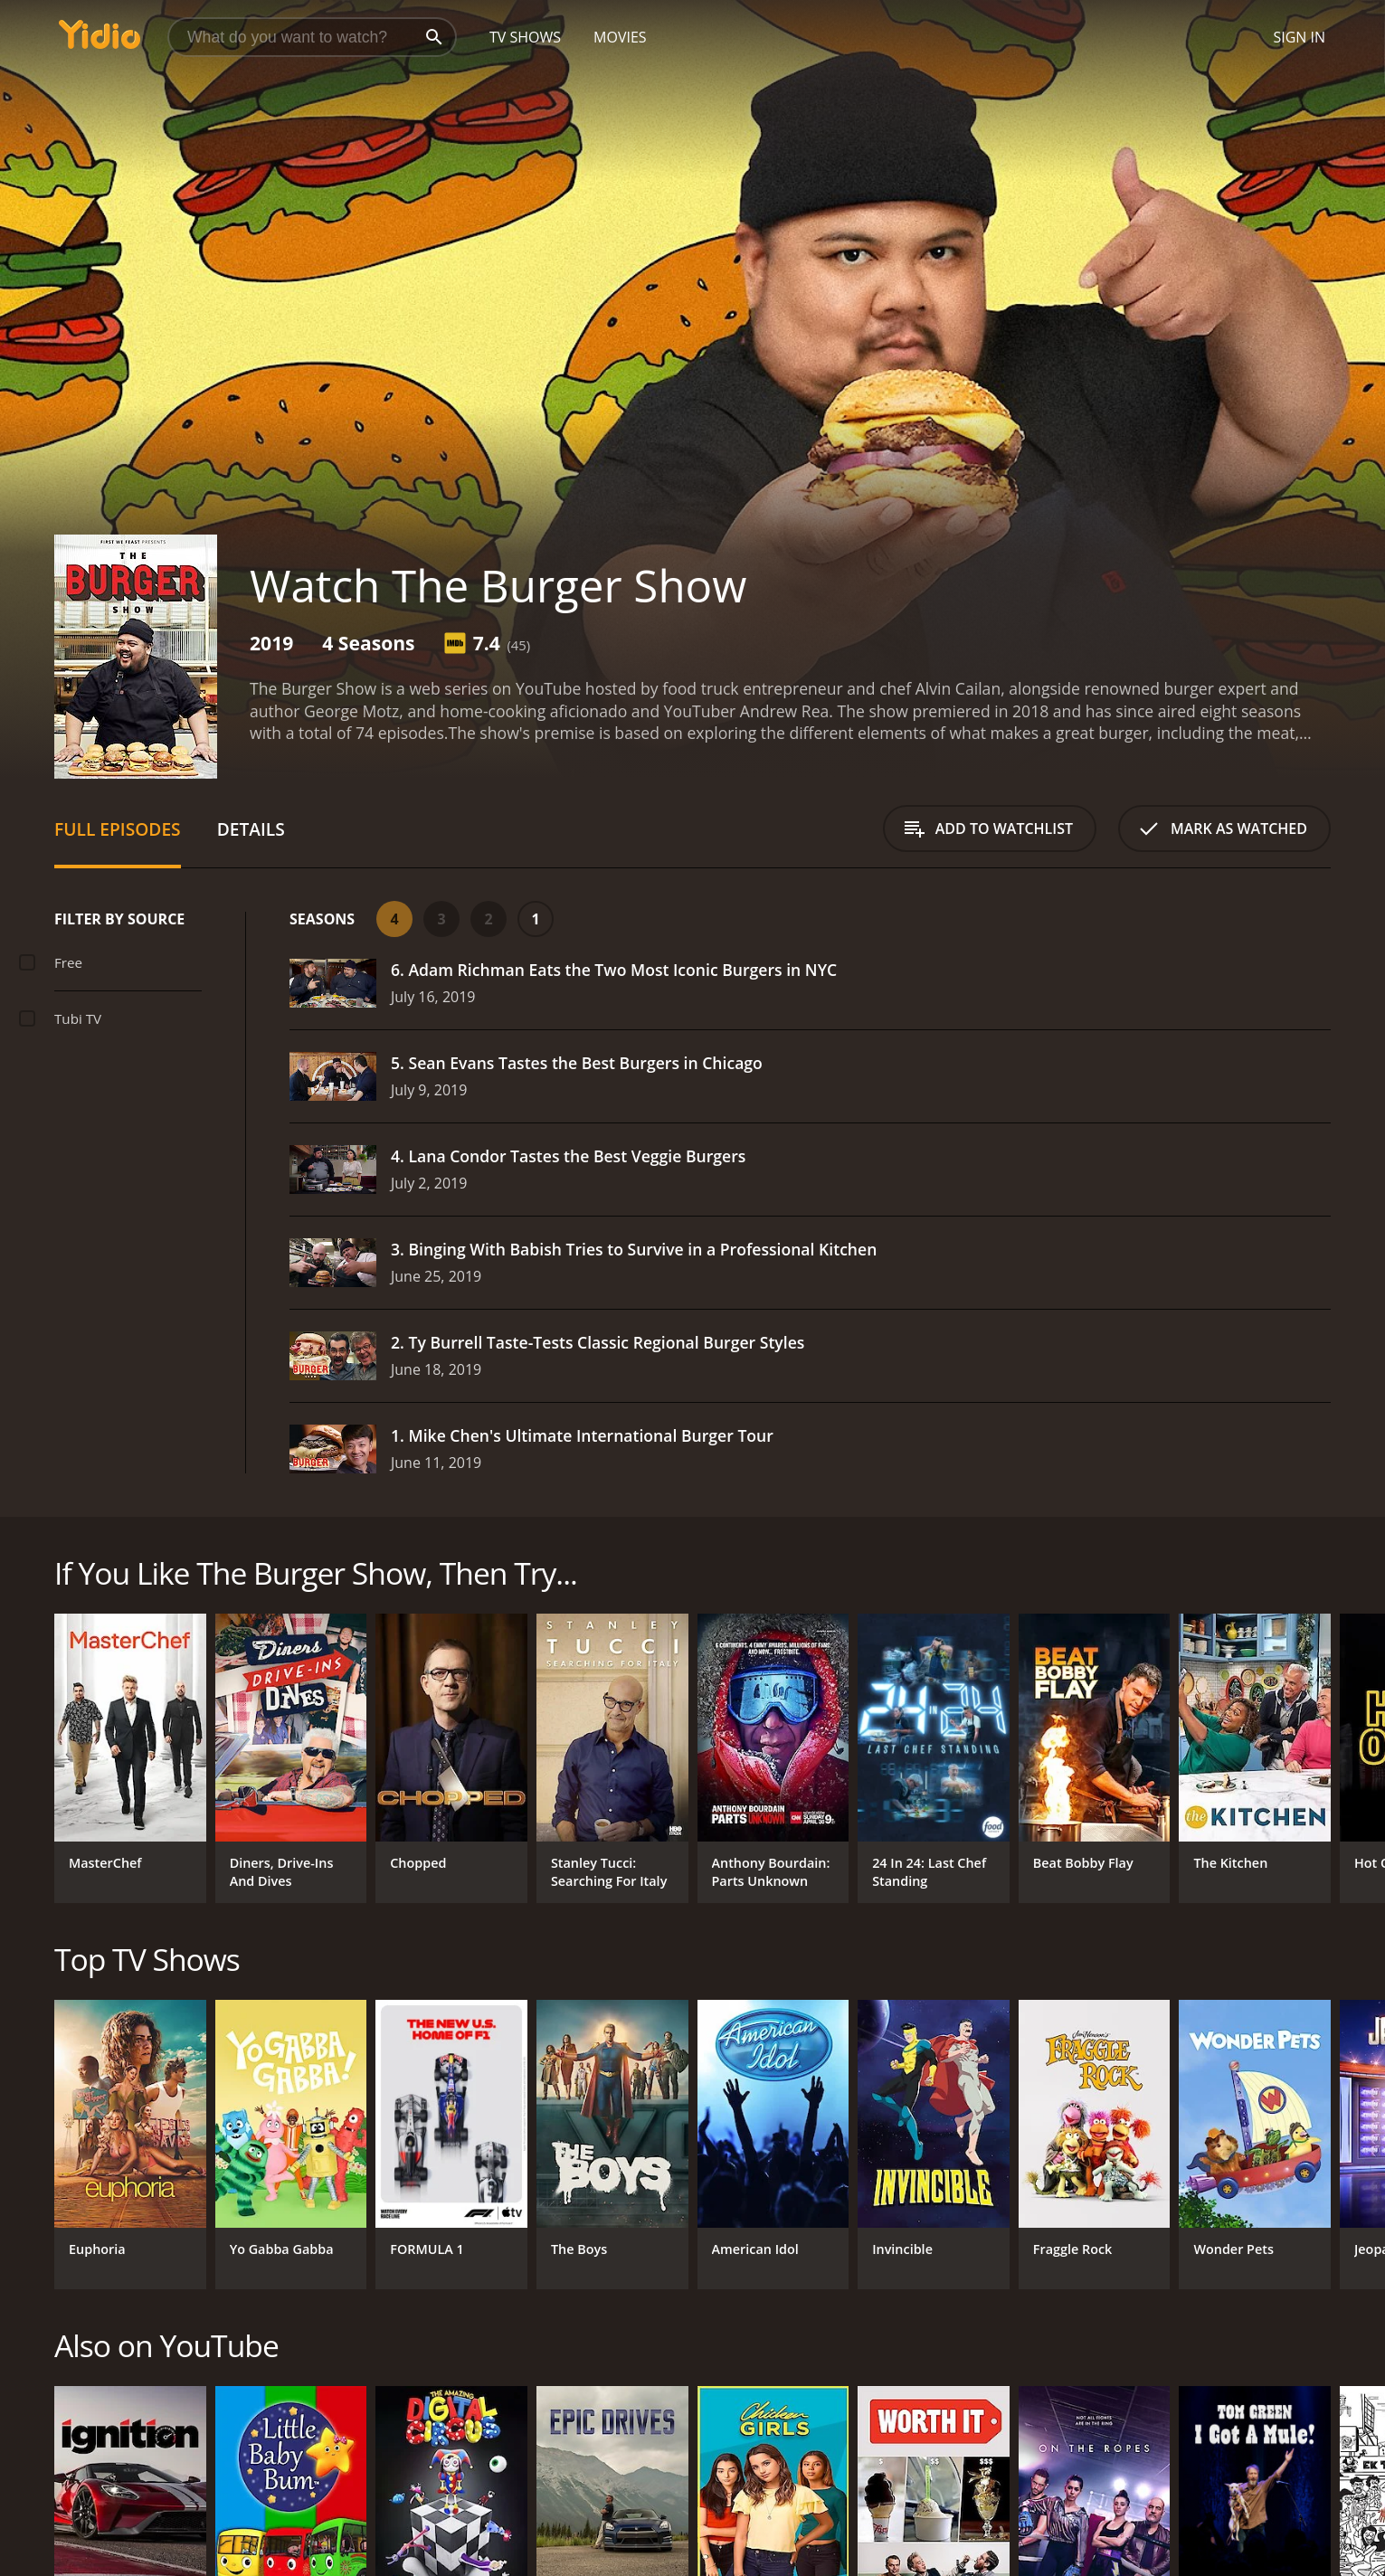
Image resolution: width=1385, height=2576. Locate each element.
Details (251, 829)
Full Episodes (117, 829)
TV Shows (525, 37)
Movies (620, 37)
